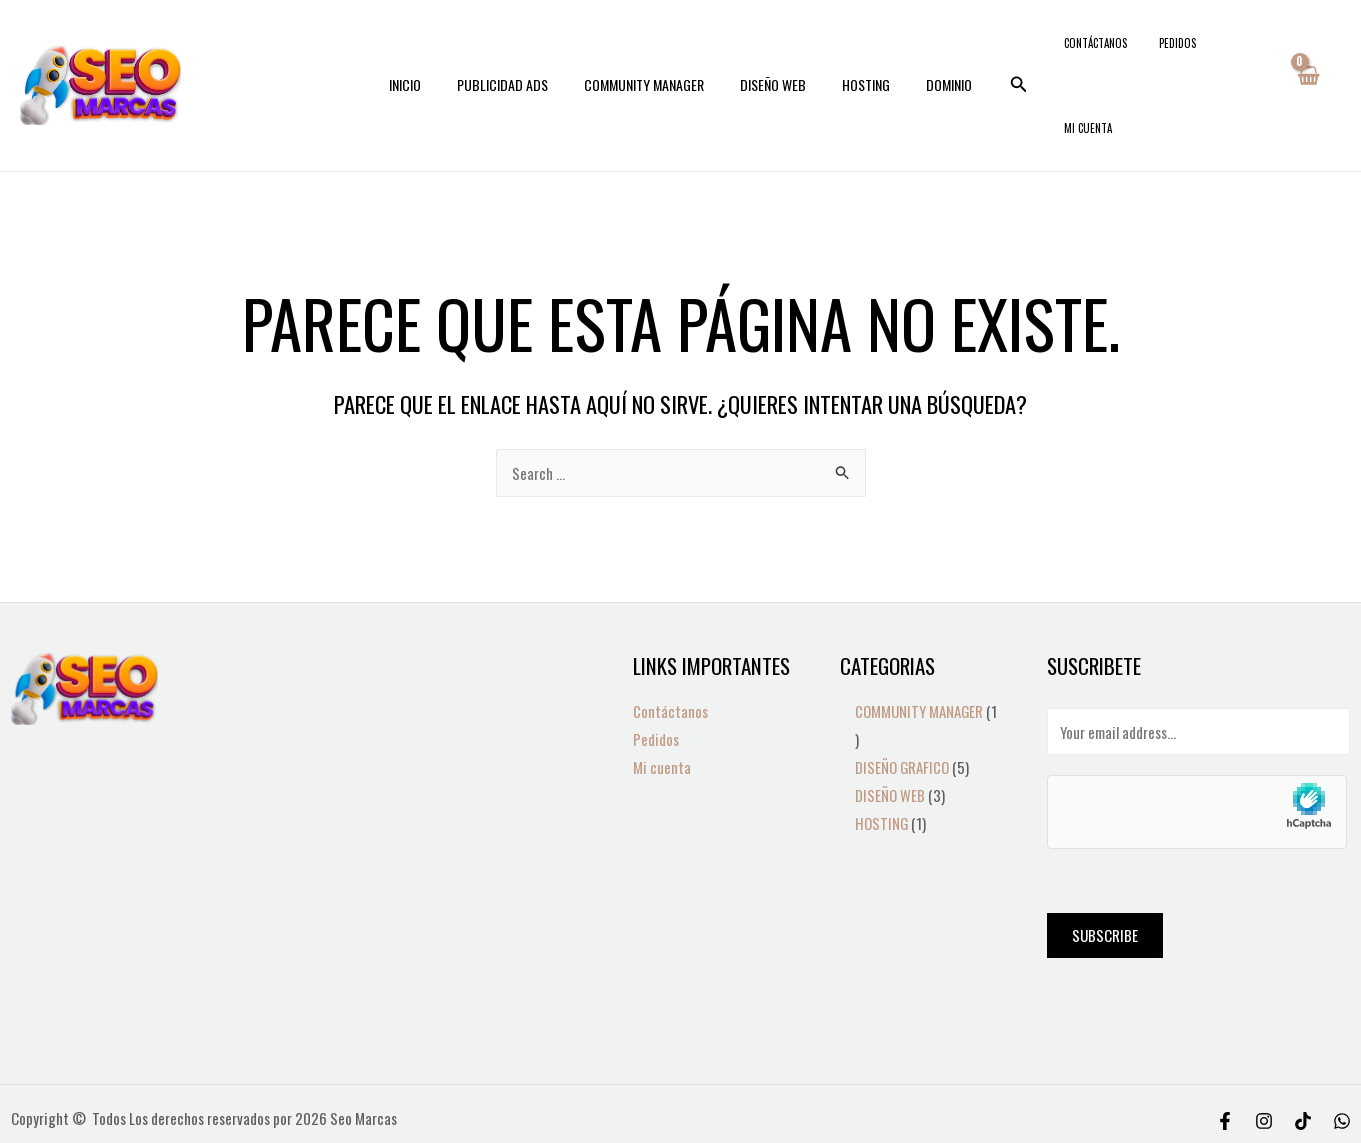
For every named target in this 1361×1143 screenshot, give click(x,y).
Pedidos (1176, 54)
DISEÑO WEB (769, 53)
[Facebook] (1225, 1059)
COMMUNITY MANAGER (648, 53)
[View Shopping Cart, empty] (1306, 54)
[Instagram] (1264, 1059)
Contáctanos (1110, 54)
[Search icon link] (995, 54)
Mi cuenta (1235, 54)
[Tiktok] (1303, 1059)
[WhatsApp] (1342, 1059)
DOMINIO (929, 53)
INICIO (425, 53)
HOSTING (854, 53)
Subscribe (1105, 873)
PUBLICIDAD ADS (514, 53)
